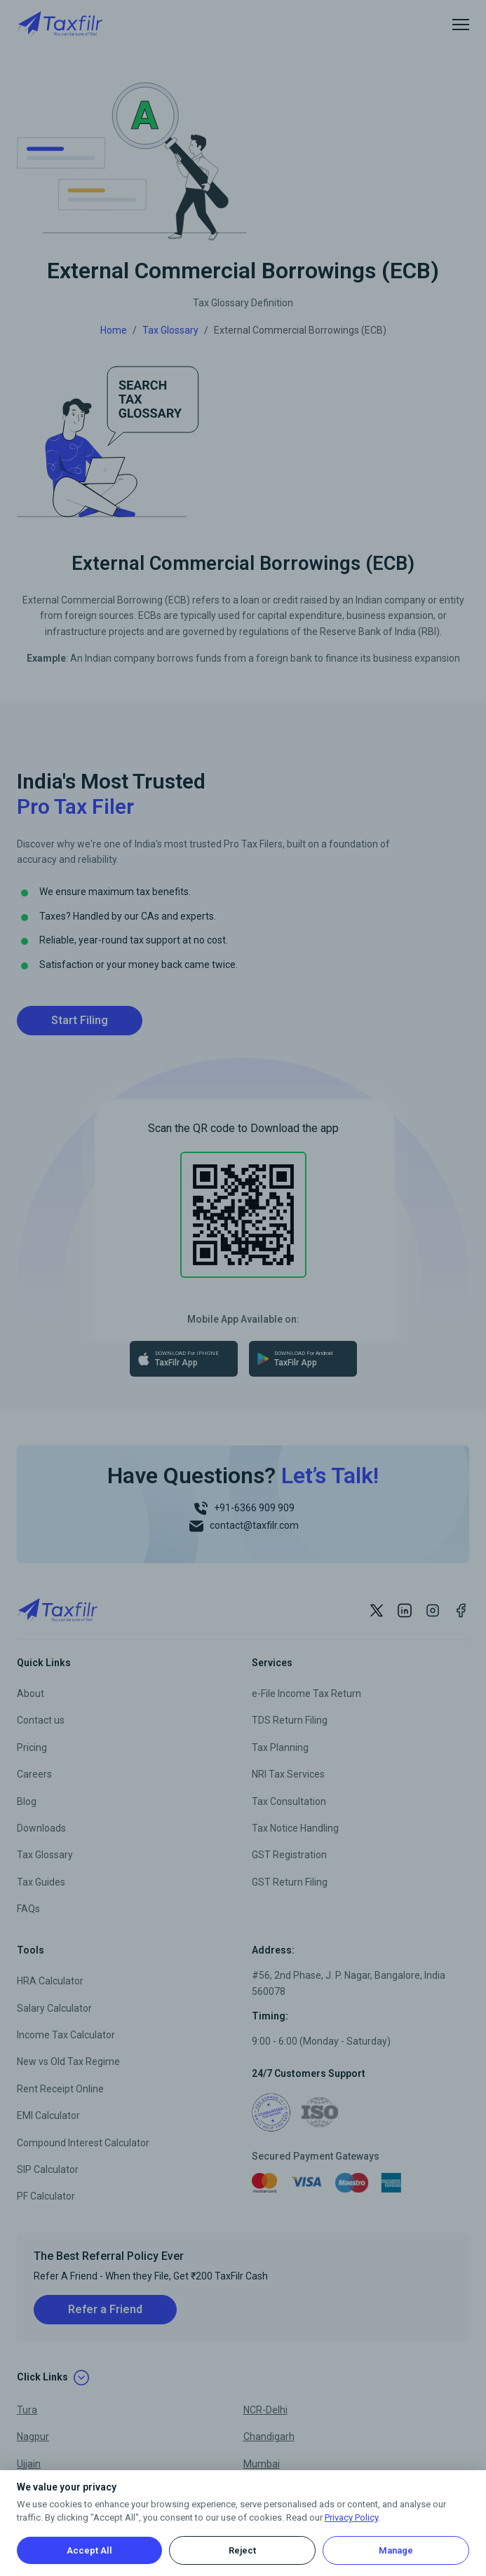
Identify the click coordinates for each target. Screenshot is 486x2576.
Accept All (89, 2550)
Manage (396, 2550)
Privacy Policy (351, 2517)
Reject (242, 2550)
